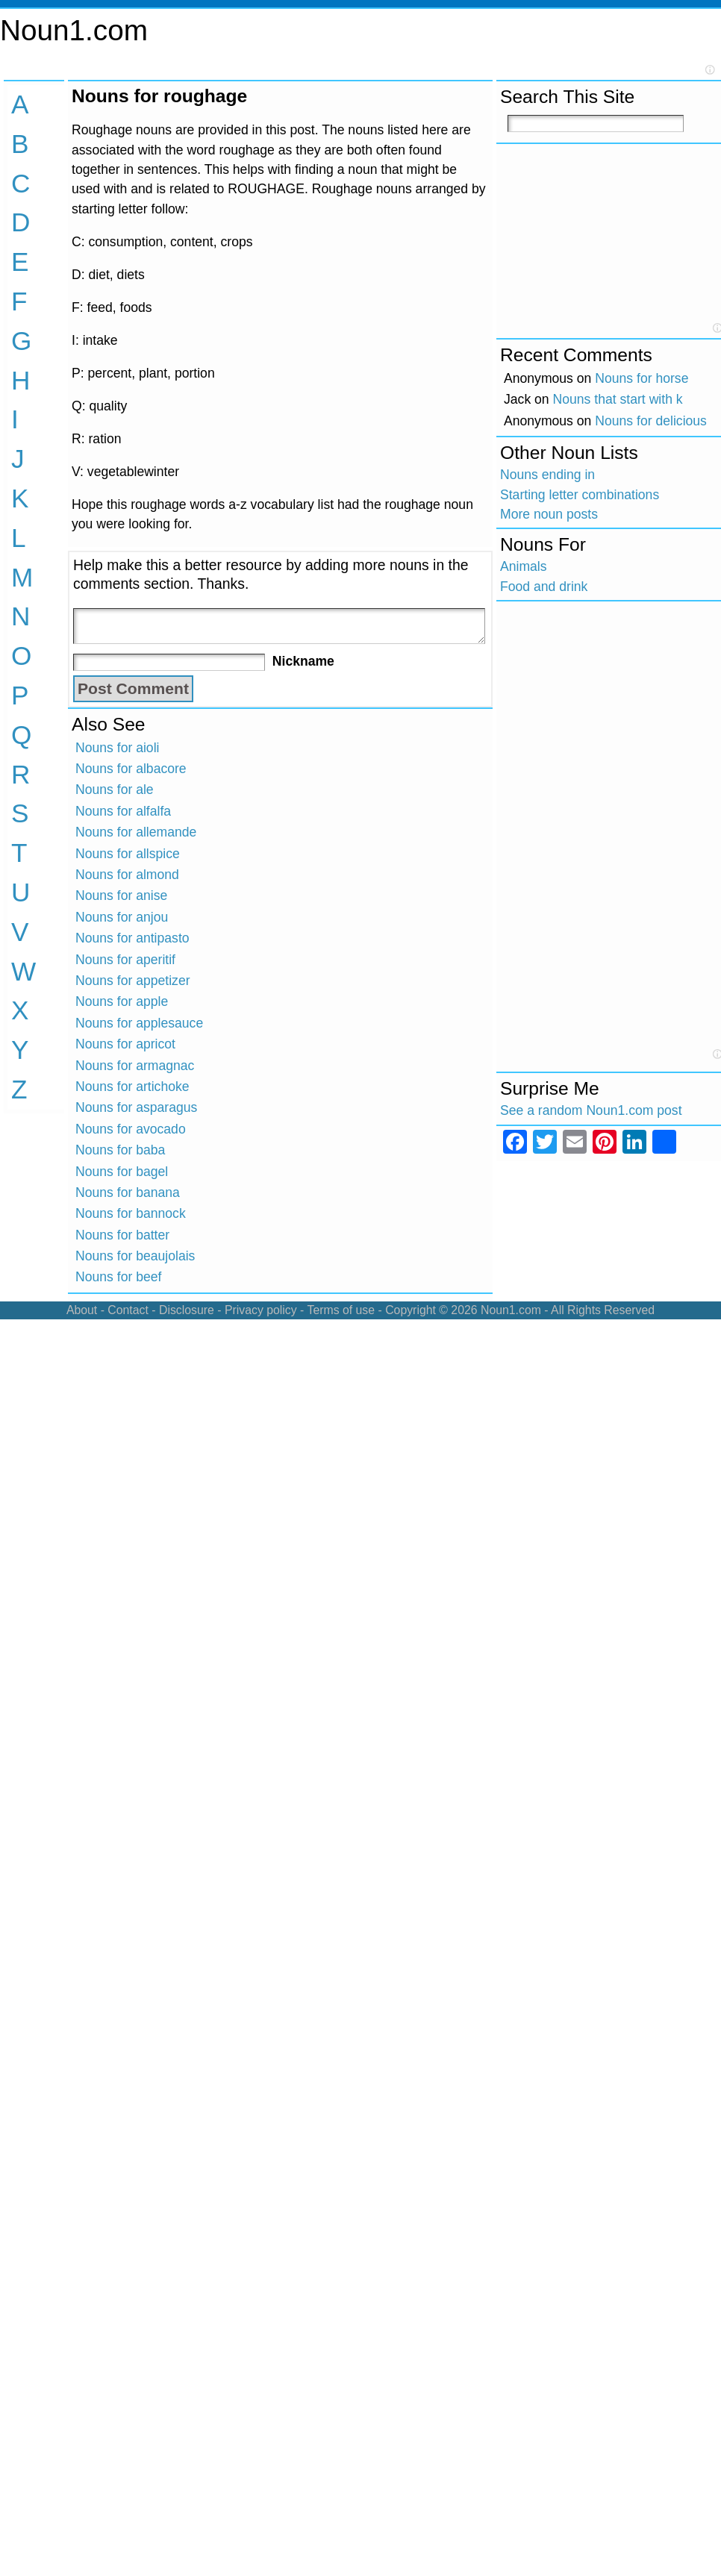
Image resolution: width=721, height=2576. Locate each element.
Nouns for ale (114, 789)
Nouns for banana (127, 1192)
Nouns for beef (118, 1276)
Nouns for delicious (651, 420)
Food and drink (543, 586)
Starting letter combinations (579, 494)
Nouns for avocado (130, 1129)
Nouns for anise (121, 895)
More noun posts (549, 514)
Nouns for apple (121, 1001)
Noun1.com (74, 30)
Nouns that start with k (618, 399)
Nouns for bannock (130, 1213)
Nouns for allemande (135, 832)
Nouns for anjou (121, 917)
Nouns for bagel (121, 1171)
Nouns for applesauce (139, 1023)
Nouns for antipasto (132, 938)
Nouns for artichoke (132, 1086)
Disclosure (186, 1310)
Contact (128, 1310)
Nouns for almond (127, 874)
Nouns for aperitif (125, 959)
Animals (523, 566)
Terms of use (341, 1310)
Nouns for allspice (127, 853)
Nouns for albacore (131, 768)
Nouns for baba (120, 1149)
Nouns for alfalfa (123, 811)
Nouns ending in (547, 474)
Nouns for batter (122, 1235)
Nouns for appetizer (132, 980)
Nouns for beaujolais (135, 1255)
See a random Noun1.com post (591, 1110)
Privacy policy (261, 1310)
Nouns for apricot (125, 1044)
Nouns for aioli (117, 747)
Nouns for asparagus (136, 1107)
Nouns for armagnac (134, 1065)
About (81, 1310)
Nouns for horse (641, 378)
